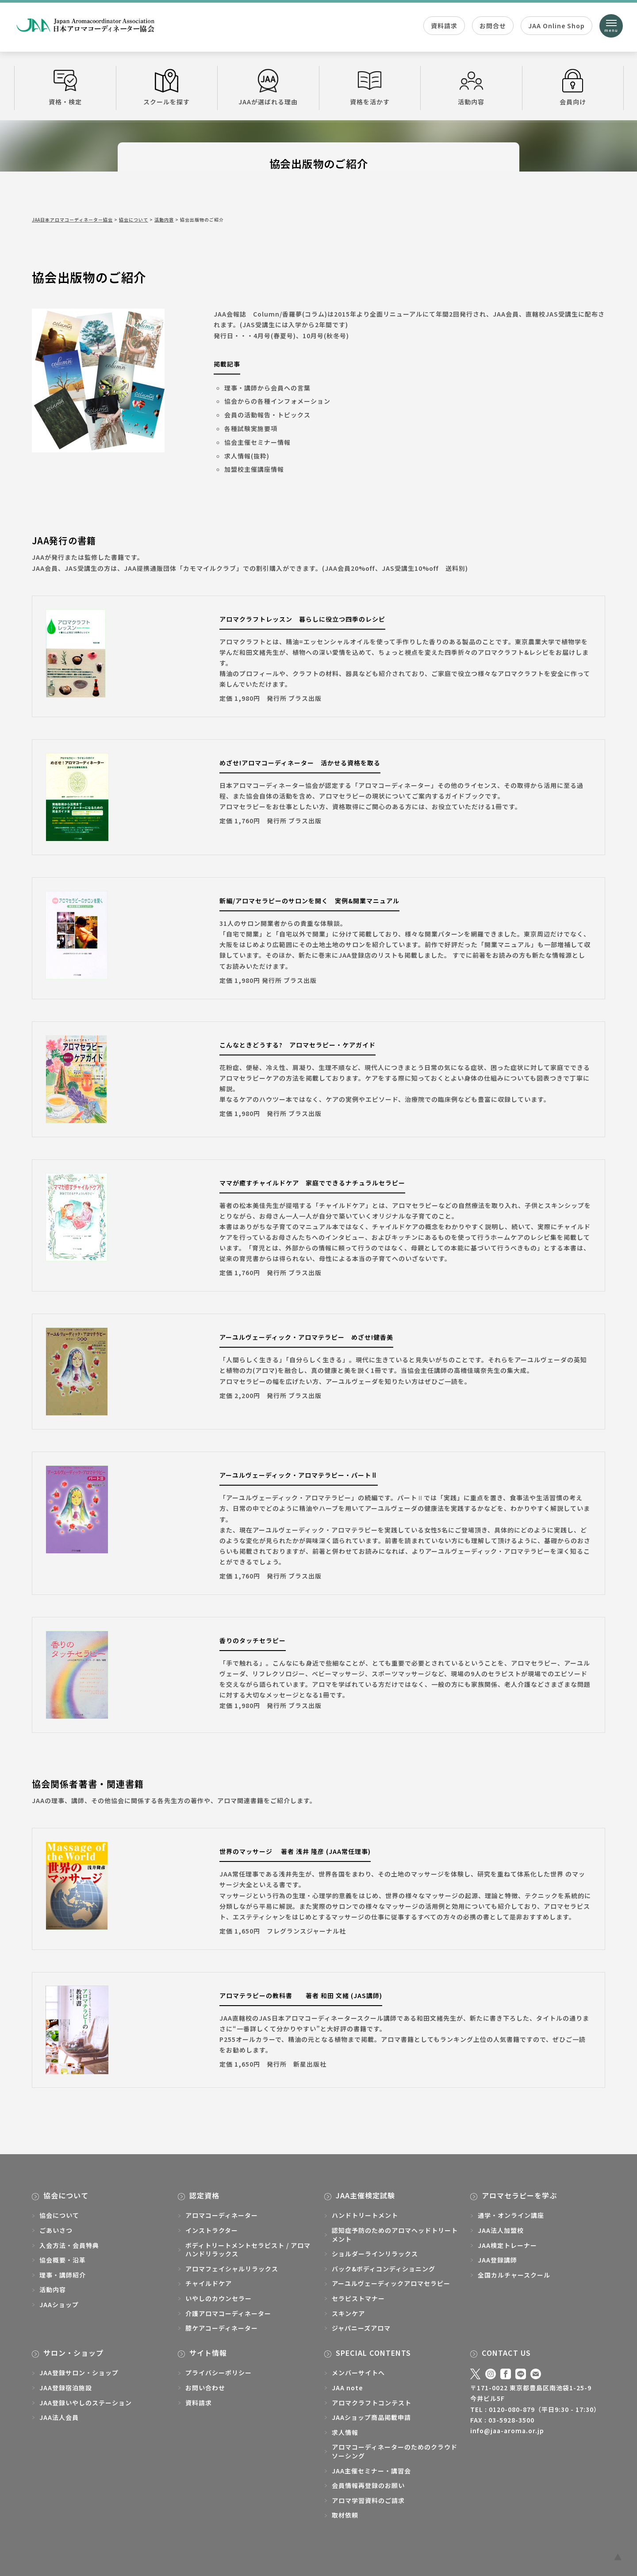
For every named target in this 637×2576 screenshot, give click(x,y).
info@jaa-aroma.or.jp (507, 2430)
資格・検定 (65, 87)
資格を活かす (370, 87)
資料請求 (444, 25)
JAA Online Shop (556, 25)
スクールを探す (167, 87)
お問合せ (493, 25)
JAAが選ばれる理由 (268, 87)
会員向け (573, 87)
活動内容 (471, 87)
